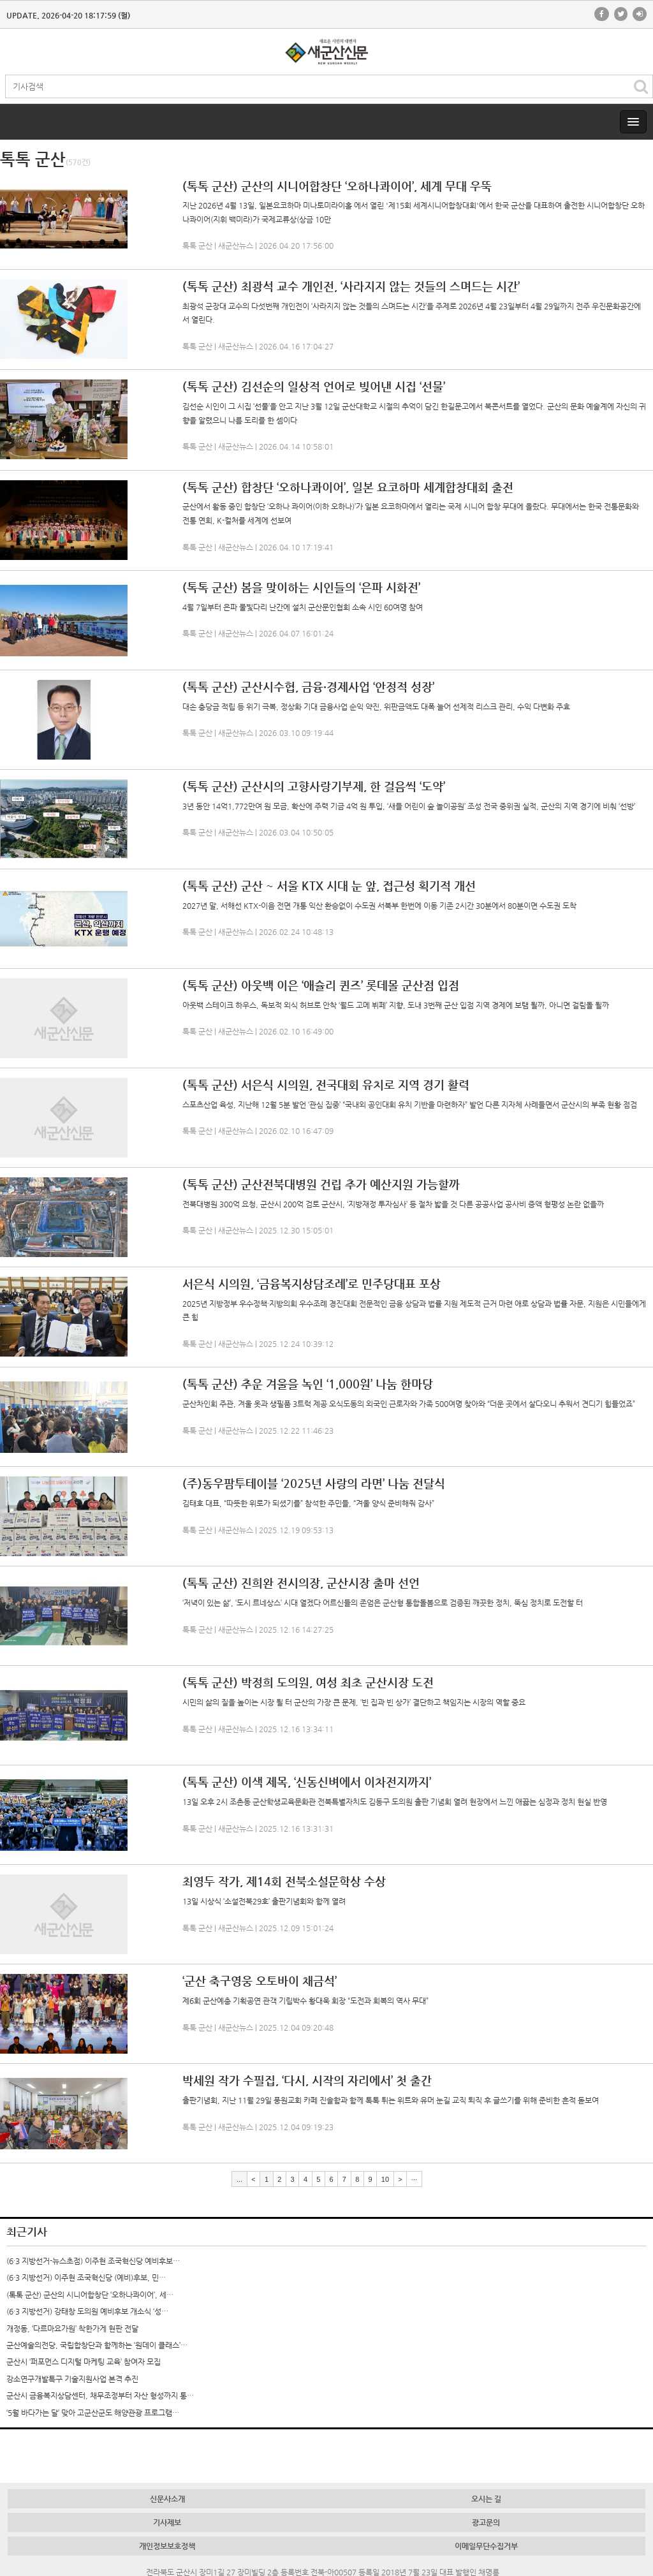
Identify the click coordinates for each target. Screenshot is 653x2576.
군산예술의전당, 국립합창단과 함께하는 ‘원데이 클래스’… (96, 2345)
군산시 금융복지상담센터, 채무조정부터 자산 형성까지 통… (100, 2395)
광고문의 (486, 2522)
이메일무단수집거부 (486, 2546)
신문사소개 (167, 2498)
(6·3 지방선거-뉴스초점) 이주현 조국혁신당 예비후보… (93, 2260)
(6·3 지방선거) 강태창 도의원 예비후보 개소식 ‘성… (87, 2311)
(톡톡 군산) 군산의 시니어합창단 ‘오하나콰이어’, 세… (89, 2294)
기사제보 (167, 2522)
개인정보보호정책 (167, 2546)
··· (414, 2178)
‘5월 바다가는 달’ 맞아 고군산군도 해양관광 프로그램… (92, 2412)
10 (385, 2178)
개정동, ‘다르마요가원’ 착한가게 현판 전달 (72, 2328)
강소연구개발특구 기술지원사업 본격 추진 (72, 2378)
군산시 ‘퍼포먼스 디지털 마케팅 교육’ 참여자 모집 (83, 2361)
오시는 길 (486, 2498)
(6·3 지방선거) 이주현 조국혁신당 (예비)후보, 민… (86, 2277)
